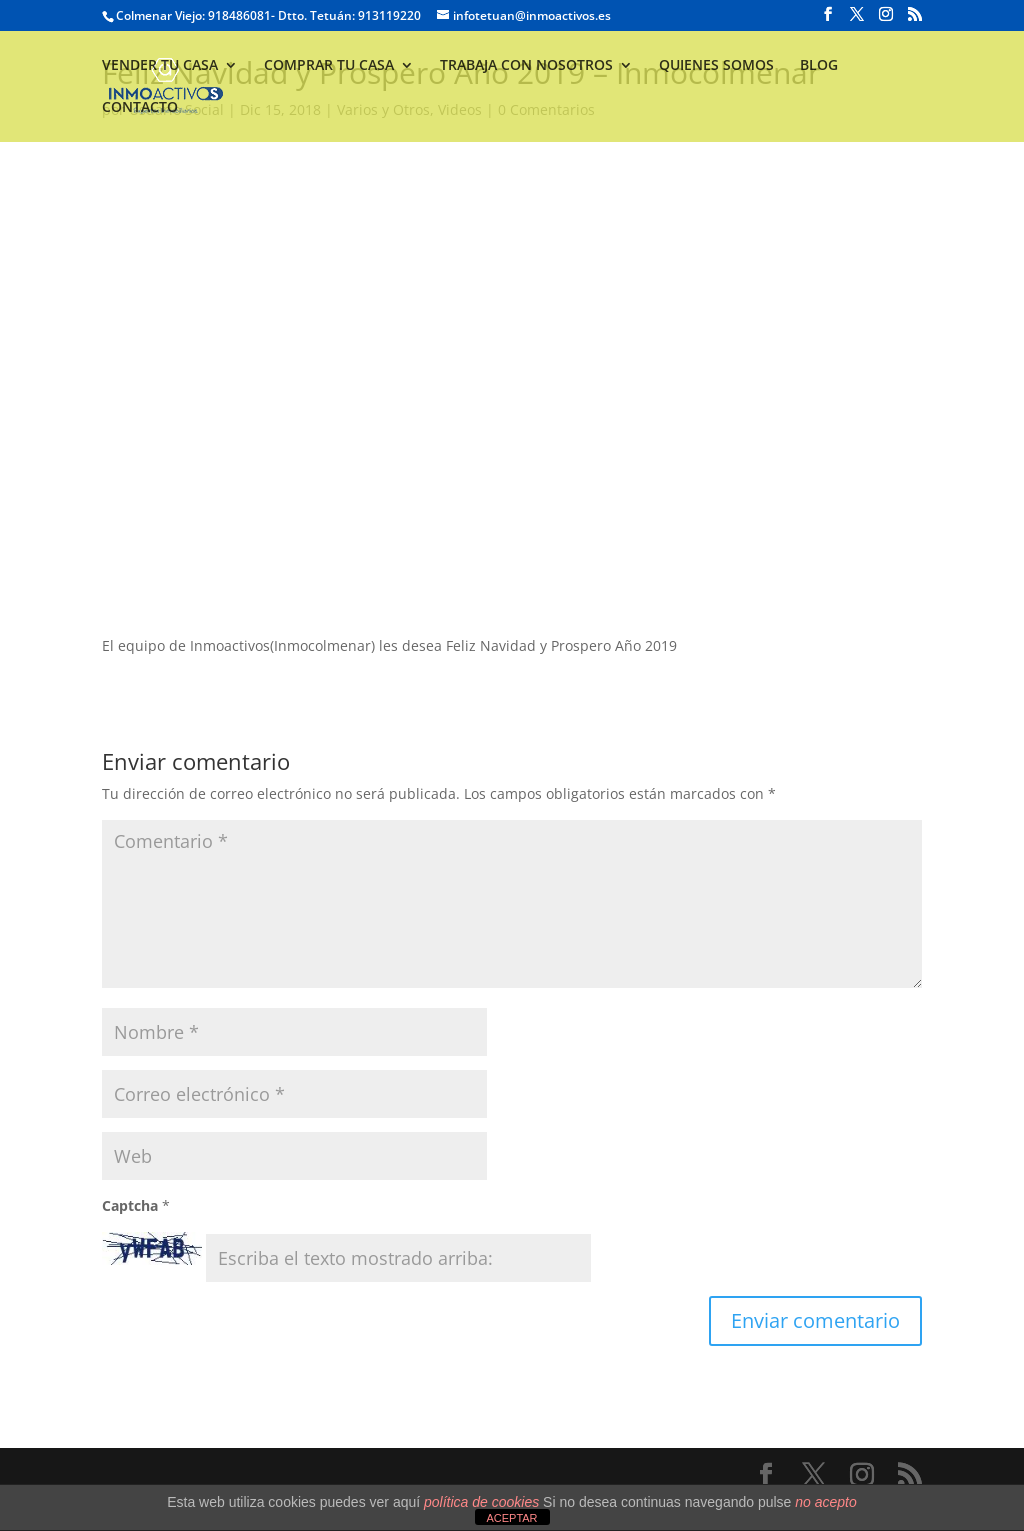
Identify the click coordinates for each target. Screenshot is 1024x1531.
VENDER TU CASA (160, 66)
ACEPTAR (511, 1518)
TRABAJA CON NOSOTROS (526, 66)
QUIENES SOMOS (716, 66)
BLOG (819, 66)
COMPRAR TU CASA (329, 66)
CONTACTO (140, 108)
